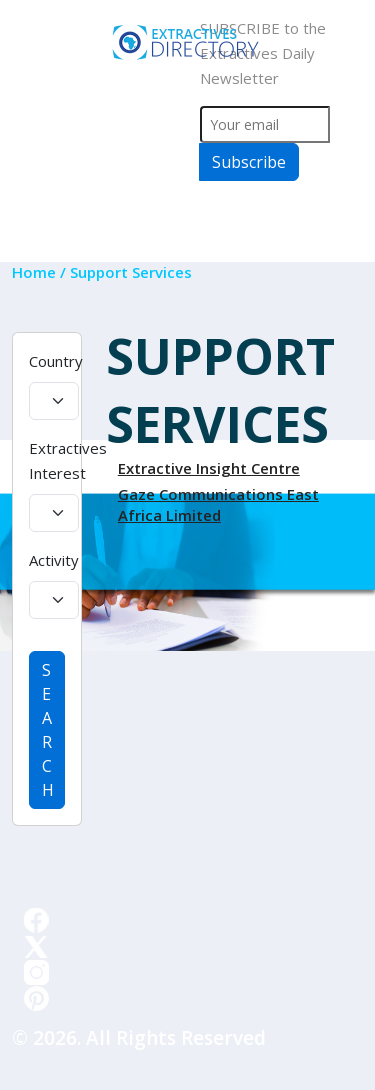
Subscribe (249, 162)
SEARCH (48, 730)
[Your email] (265, 124)
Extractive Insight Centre (209, 468)
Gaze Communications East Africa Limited (218, 504)
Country (56, 361)
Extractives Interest (68, 460)
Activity (54, 560)
